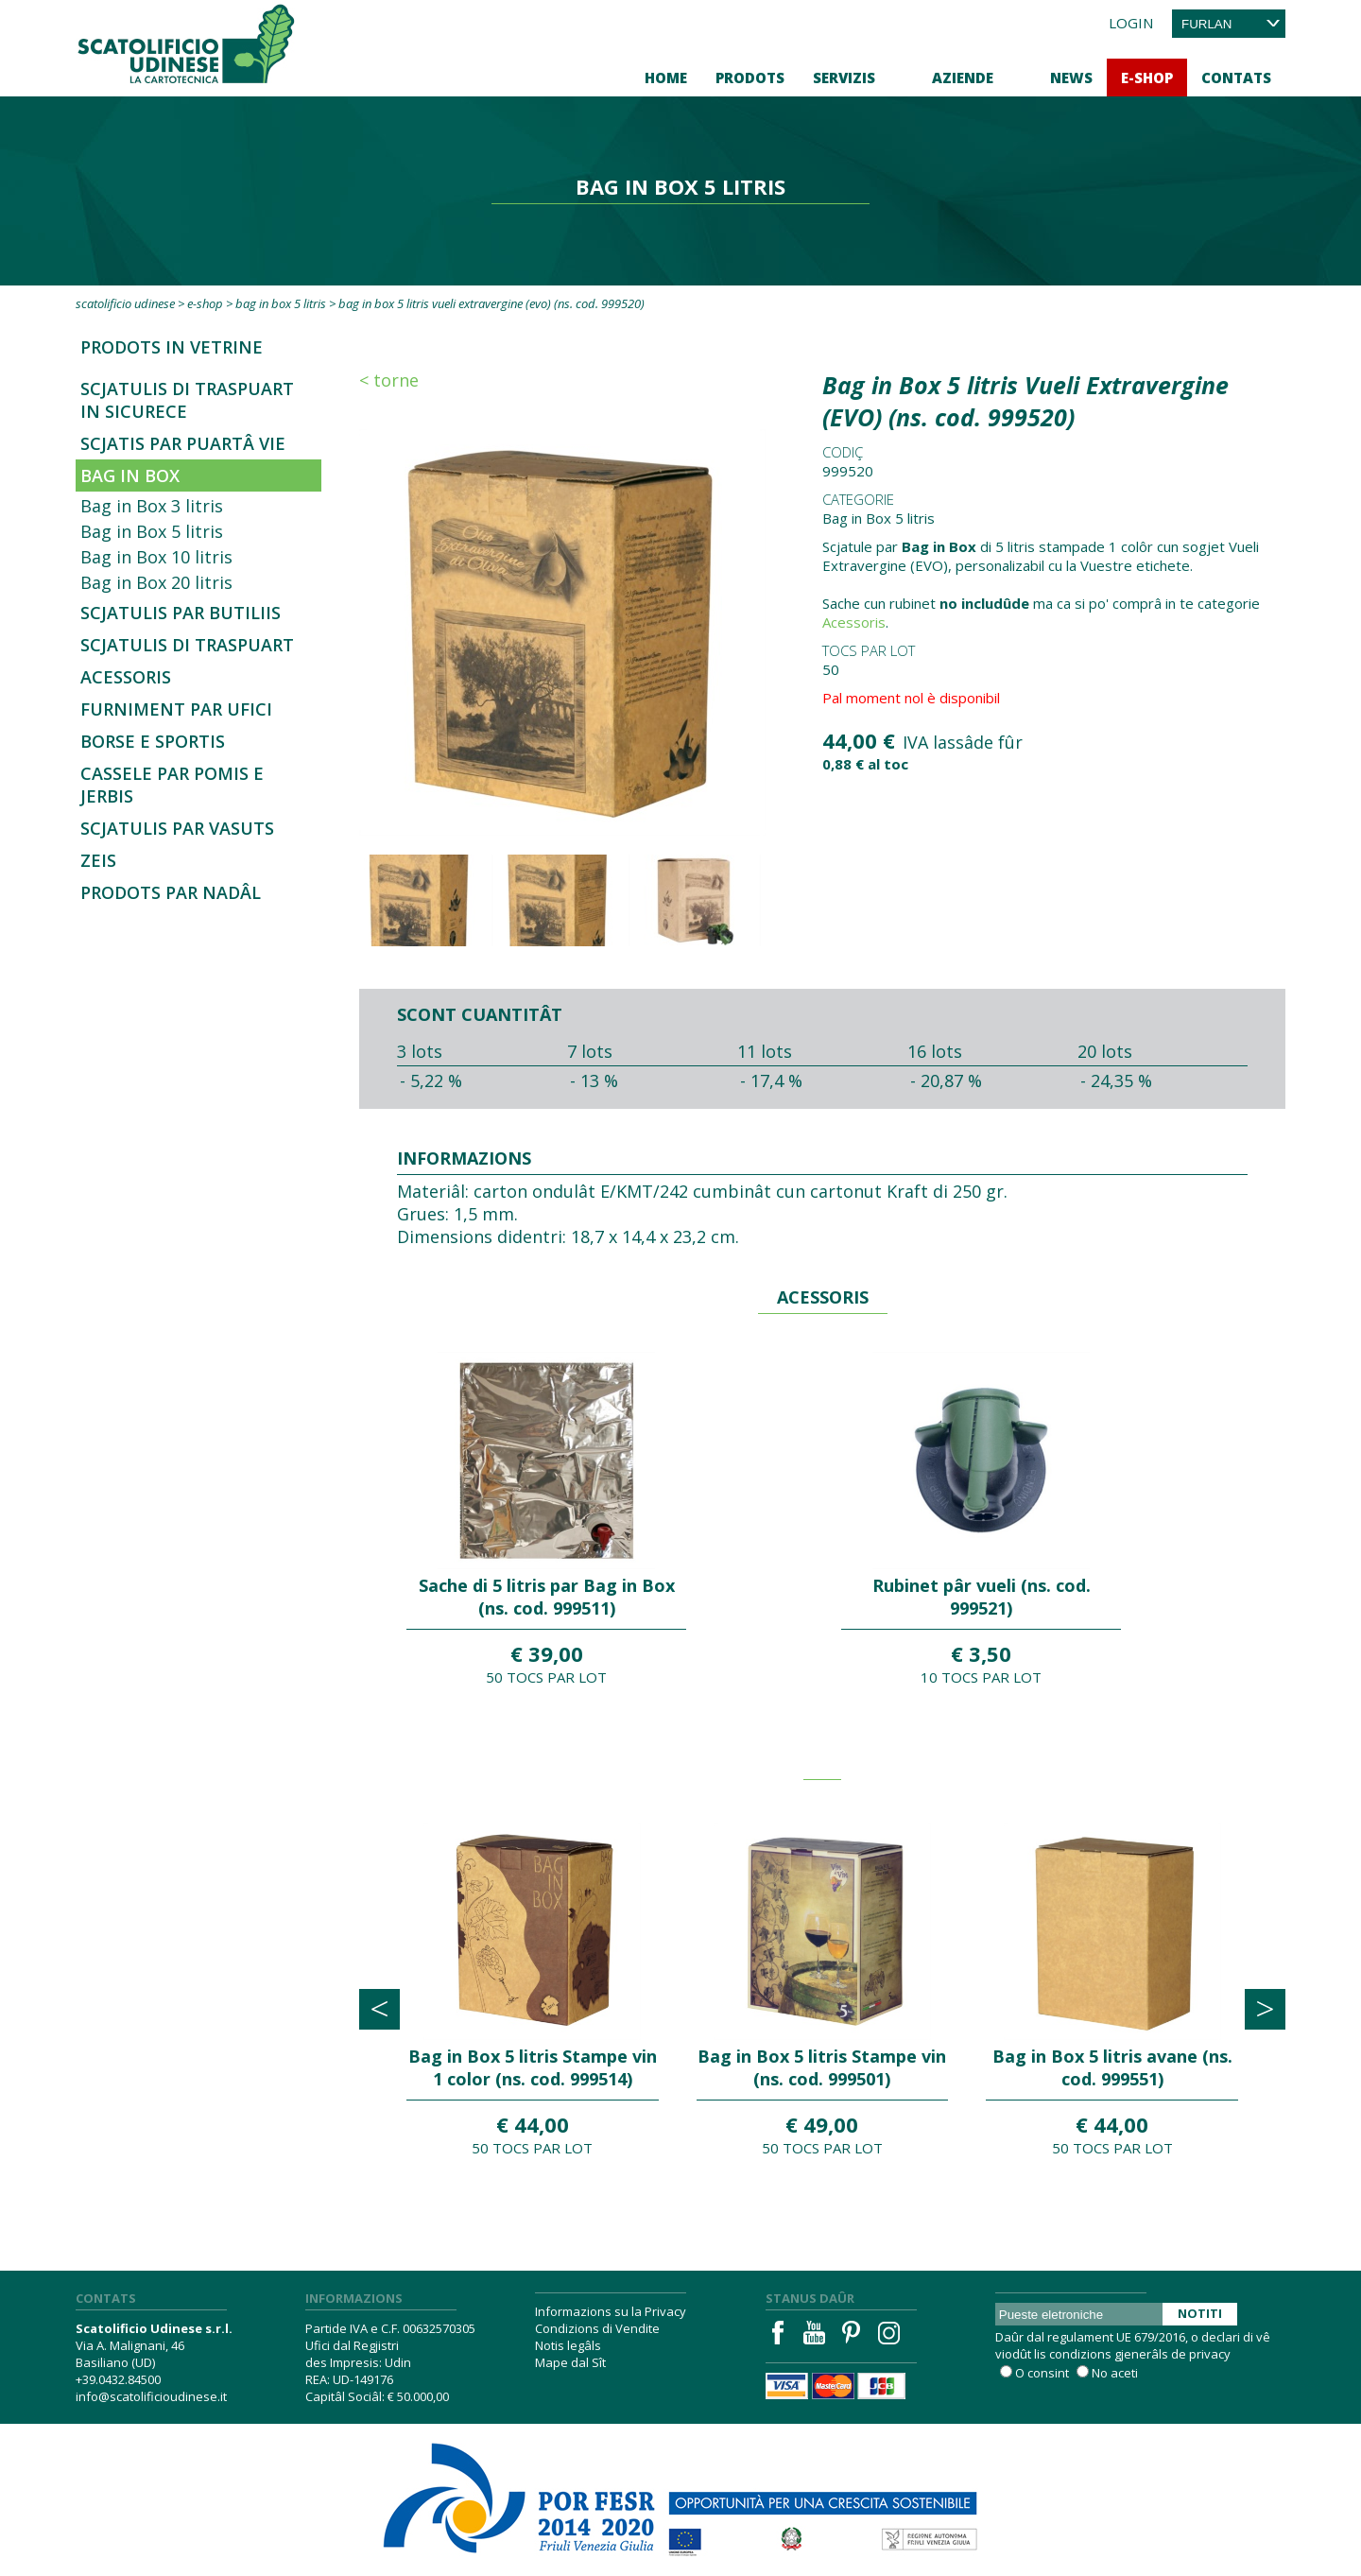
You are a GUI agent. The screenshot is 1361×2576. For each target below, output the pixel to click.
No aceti (1115, 2372)
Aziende (962, 77)
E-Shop (1147, 77)
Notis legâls (568, 2345)
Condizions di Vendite (597, 2328)
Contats (1236, 77)
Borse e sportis (152, 741)
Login (1131, 22)
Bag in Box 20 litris (156, 582)
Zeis (98, 860)
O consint (1042, 2372)
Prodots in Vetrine (171, 347)
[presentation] (379, 2009)
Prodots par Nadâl (170, 892)
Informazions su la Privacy (610, 2311)
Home (666, 77)
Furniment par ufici (176, 709)
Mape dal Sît (570, 2362)
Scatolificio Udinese (125, 303)
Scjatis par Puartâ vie (182, 443)
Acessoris (125, 677)
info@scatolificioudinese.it (151, 2396)
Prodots (749, 77)
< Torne (389, 380)
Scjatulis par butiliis (180, 612)
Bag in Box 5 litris (280, 303)
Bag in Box (130, 475)
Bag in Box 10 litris (156, 556)
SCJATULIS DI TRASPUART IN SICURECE (187, 400)
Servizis (844, 77)
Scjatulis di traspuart (187, 644)
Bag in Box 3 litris (151, 505)
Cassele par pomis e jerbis (172, 784)
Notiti (1200, 2313)
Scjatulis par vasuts (177, 828)
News (1071, 77)
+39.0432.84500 (118, 2379)
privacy (1210, 2353)
